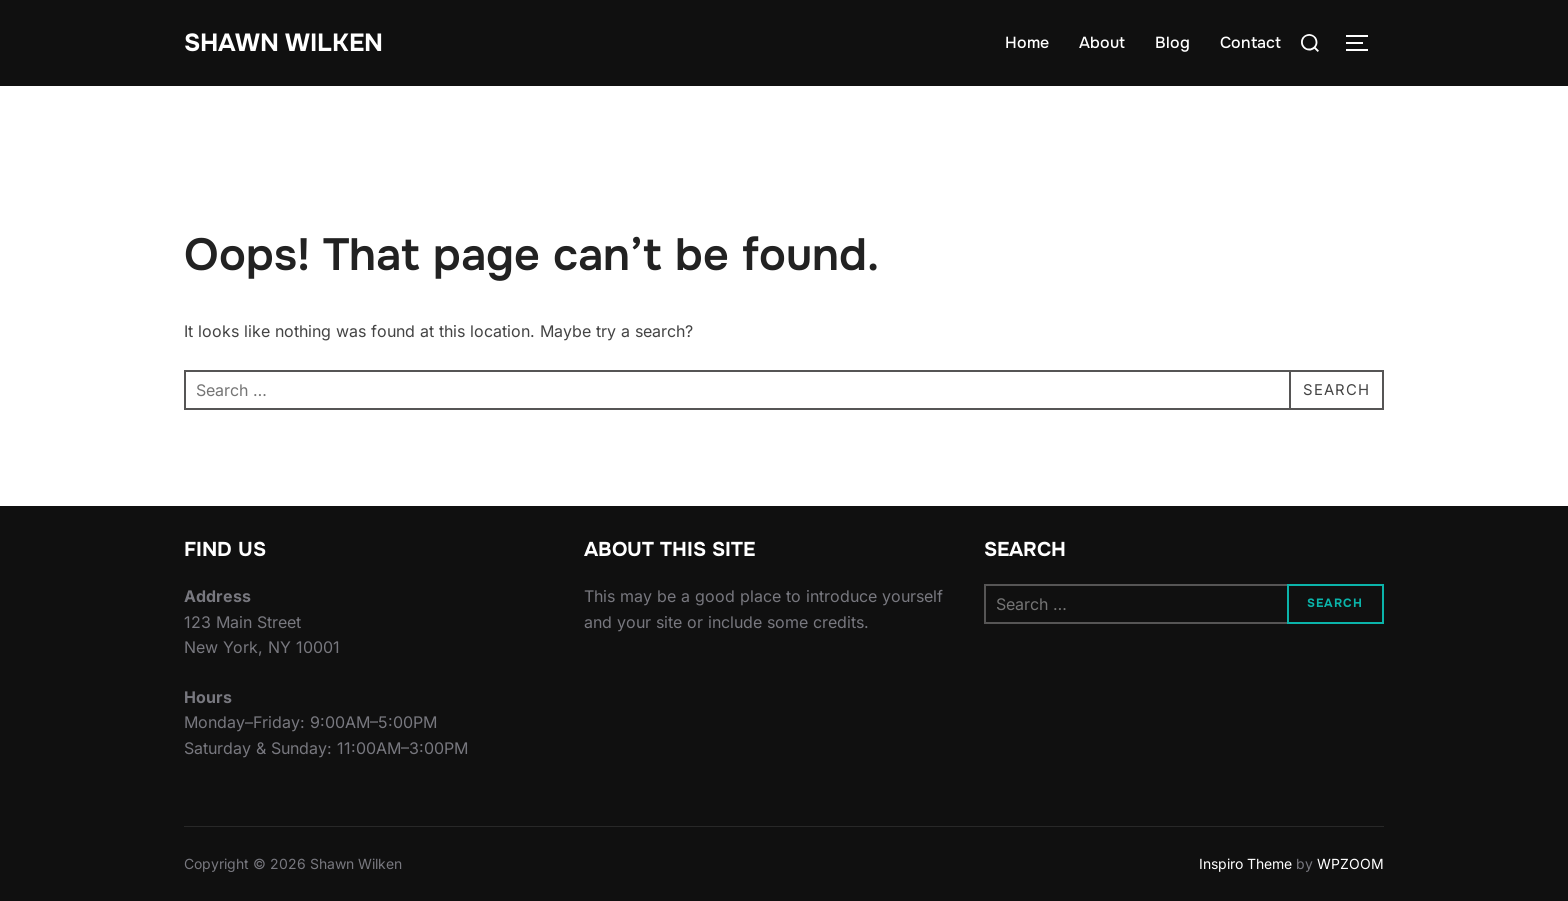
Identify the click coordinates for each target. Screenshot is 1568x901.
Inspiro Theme (1245, 863)
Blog (1172, 42)
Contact (1250, 42)
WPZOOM (1350, 863)
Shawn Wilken (287, 42)
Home (1027, 42)
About (1102, 42)
